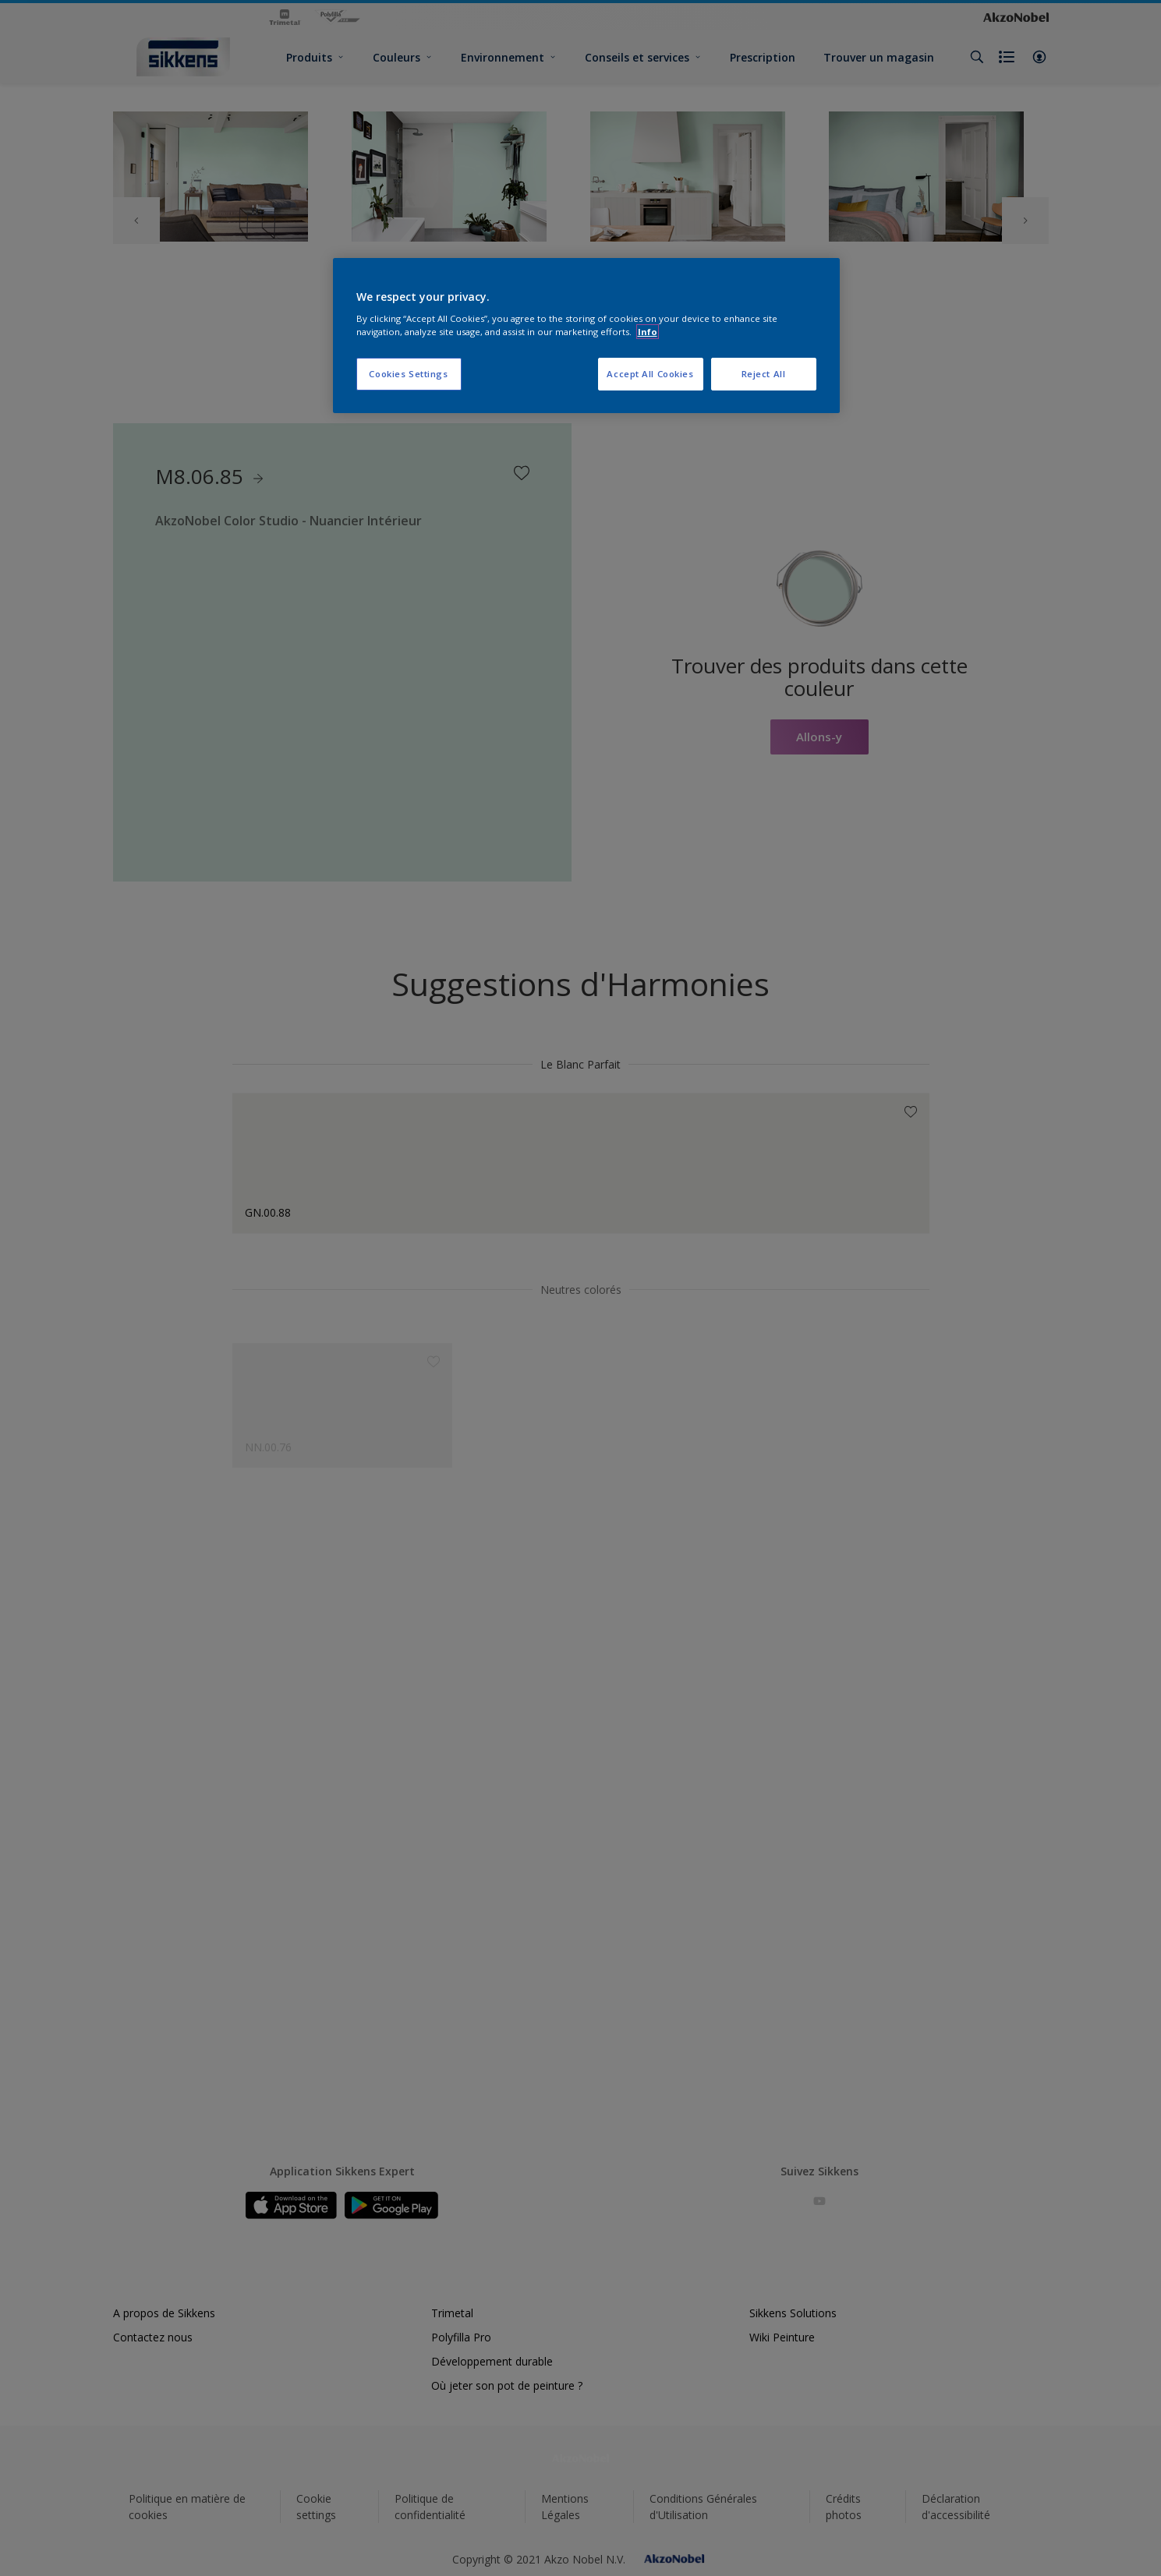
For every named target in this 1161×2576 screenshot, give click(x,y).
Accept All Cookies (650, 374)
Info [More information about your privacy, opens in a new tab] (647, 331)
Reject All (764, 374)
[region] (586, 336)
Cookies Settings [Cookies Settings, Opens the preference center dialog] (408, 374)
